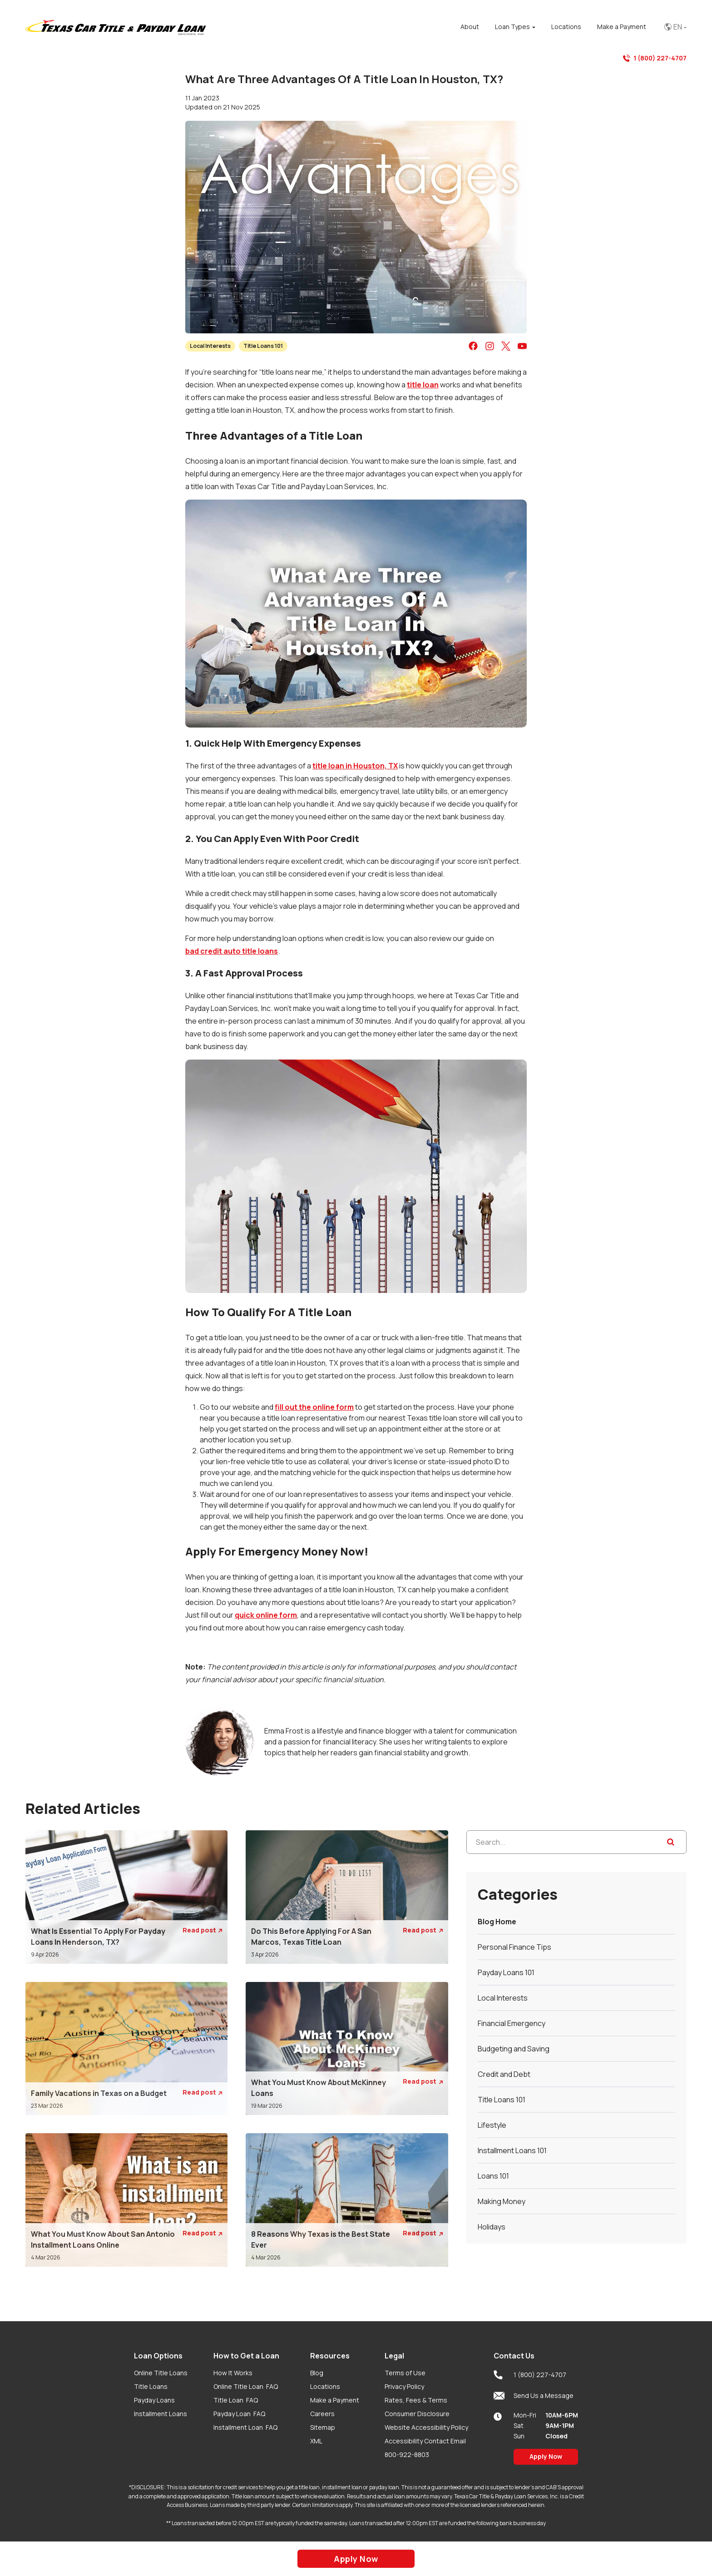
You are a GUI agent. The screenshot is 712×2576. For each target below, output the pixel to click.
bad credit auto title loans (231, 951)
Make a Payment (334, 2400)
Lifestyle (492, 2125)
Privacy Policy (404, 2386)
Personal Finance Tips (514, 1947)
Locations (325, 2386)
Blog (316, 2372)
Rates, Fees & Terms (416, 2400)
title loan (423, 385)
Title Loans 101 (263, 346)
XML (316, 2441)
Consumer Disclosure (417, 2413)
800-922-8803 (407, 2454)
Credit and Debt (504, 2074)
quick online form (266, 1615)
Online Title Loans (161, 2372)
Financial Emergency (511, 2023)
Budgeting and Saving (513, 2049)
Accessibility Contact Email (425, 2441)
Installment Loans (160, 2413)
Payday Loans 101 (506, 1972)
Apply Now (545, 2456)
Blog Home (497, 1922)
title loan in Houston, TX (355, 766)
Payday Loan (239, 2413)
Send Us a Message (534, 2395)
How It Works (232, 2372)
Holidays (491, 2227)
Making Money (501, 2201)
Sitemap (322, 2427)
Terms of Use (405, 2372)
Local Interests (210, 346)
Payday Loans (154, 2400)
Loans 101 (493, 2176)
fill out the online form (314, 1407)
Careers (322, 2413)
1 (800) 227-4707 (655, 58)
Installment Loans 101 (512, 2150)
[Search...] (576, 1842)
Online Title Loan (245, 2386)
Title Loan (235, 2400)
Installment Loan (245, 2427)
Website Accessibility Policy (426, 2427)
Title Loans (151, 2386)
